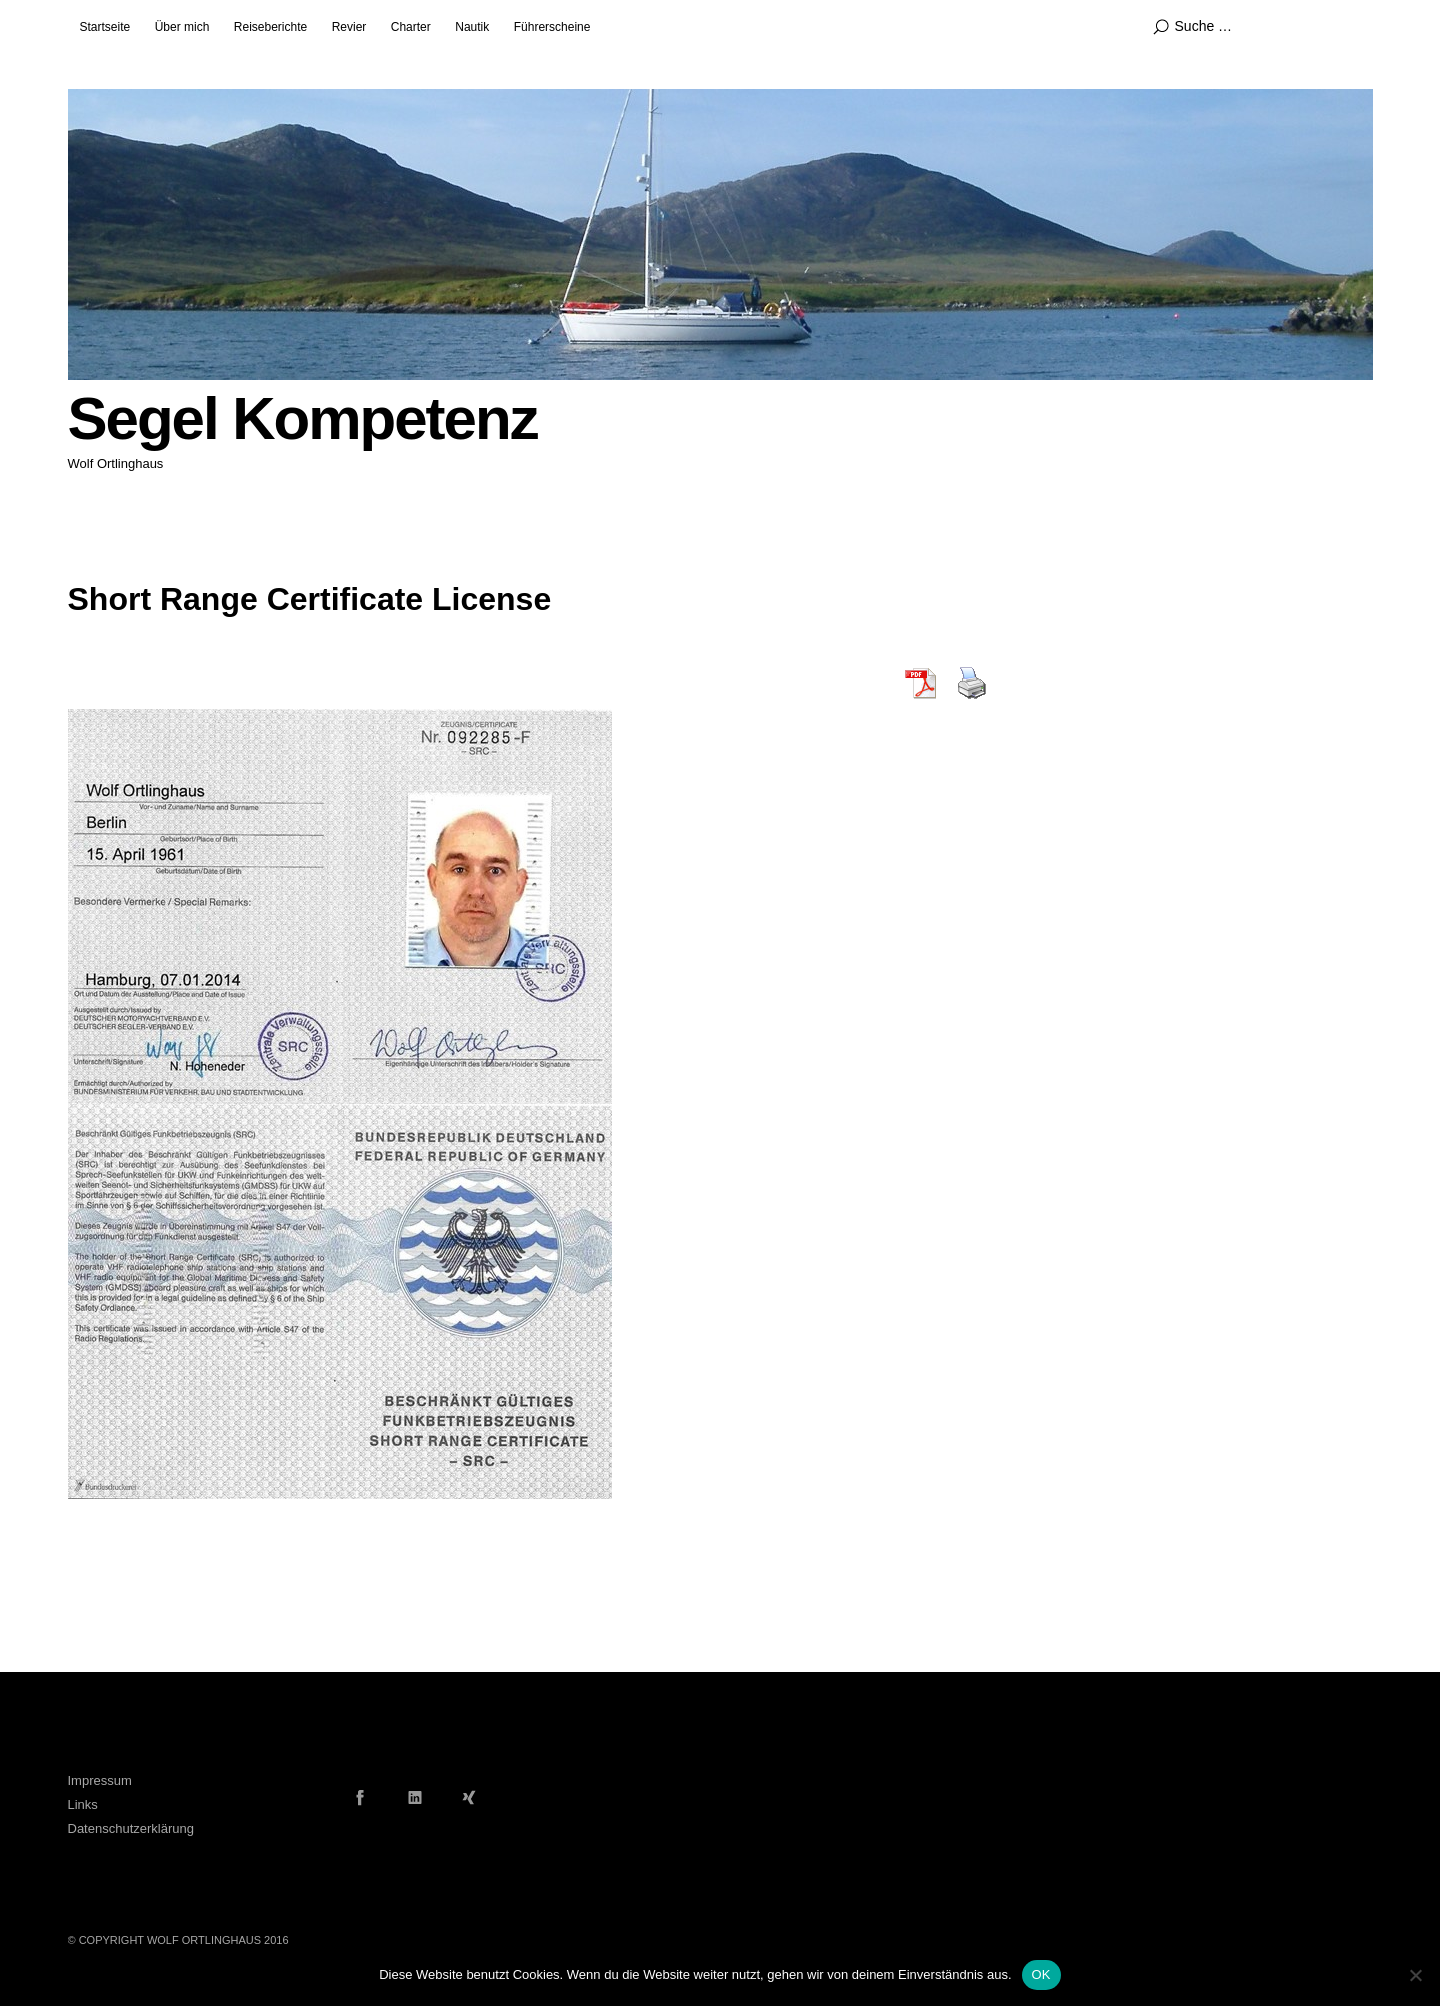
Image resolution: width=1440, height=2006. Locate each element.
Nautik (472, 27)
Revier (349, 27)
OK (1041, 1974)
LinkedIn (415, 1797)
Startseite (105, 27)
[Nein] (1415, 1975)
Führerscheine (552, 27)
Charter (411, 27)
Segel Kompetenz (303, 418)
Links (83, 1804)
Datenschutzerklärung (131, 1828)
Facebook (360, 1797)
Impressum (100, 1780)
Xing (469, 1797)
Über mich (182, 27)
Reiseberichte (270, 27)
